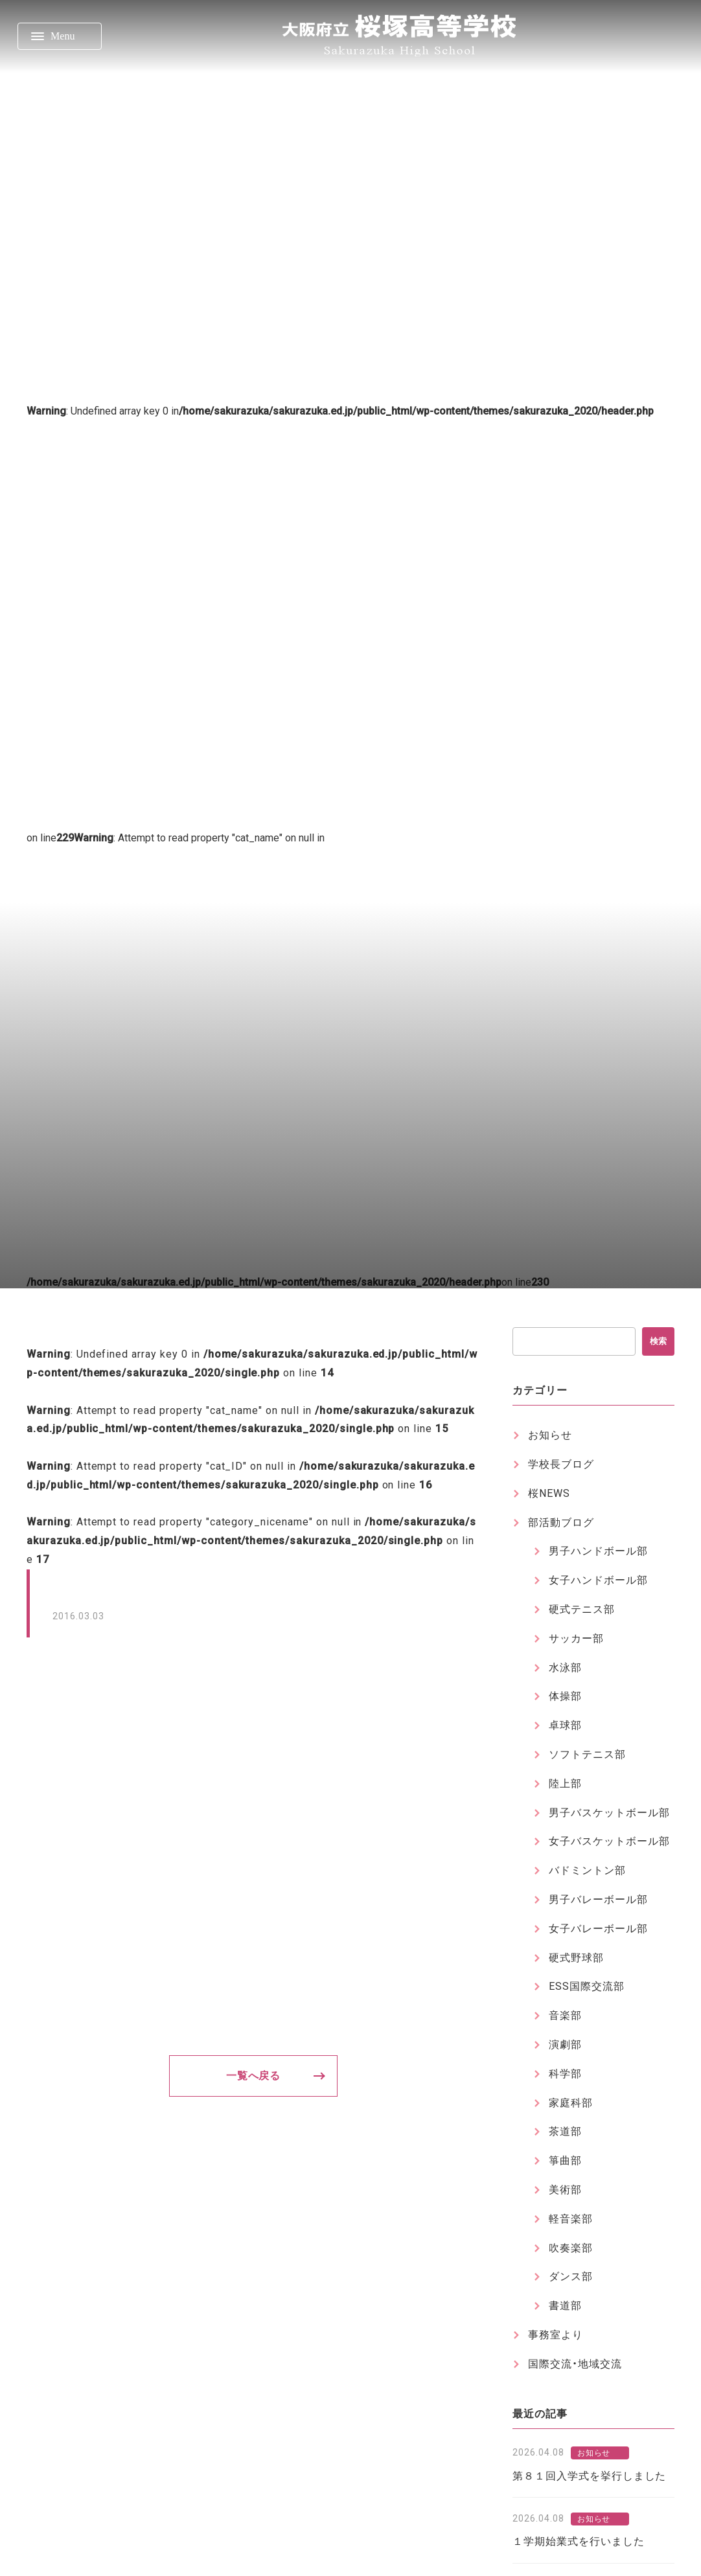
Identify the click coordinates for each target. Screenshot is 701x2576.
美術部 (565, 2189)
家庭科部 (571, 2103)
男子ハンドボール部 (598, 1551)
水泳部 (565, 1667)
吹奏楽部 (571, 2248)
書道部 (565, 2305)
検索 (658, 1341)
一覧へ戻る (253, 2075)
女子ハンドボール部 (598, 1580)
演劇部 (565, 2044)
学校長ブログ (561, 1464)
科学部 (565, 2074)
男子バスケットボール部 (609, 1813)
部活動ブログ (561, 1522)
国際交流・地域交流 (575, 2364)
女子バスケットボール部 (609, 1841)
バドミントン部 (587, 1870)
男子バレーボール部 (598, 1899)
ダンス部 (571, 2276)
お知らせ (550, 1435)
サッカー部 (576, 1638)
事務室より (555, 2335)
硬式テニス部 (582, 1609)
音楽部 (565, 2015)
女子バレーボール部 (598, 1928)
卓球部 (565, 1725)
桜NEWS (549, 1493)
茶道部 (565, 2131)
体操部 (565, 1696)
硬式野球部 (576, 1958)
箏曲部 (565, 2160)
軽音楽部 (571, 2219)
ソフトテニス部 (587, 1754)
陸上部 (565, 1783)
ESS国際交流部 (587, 1986)
